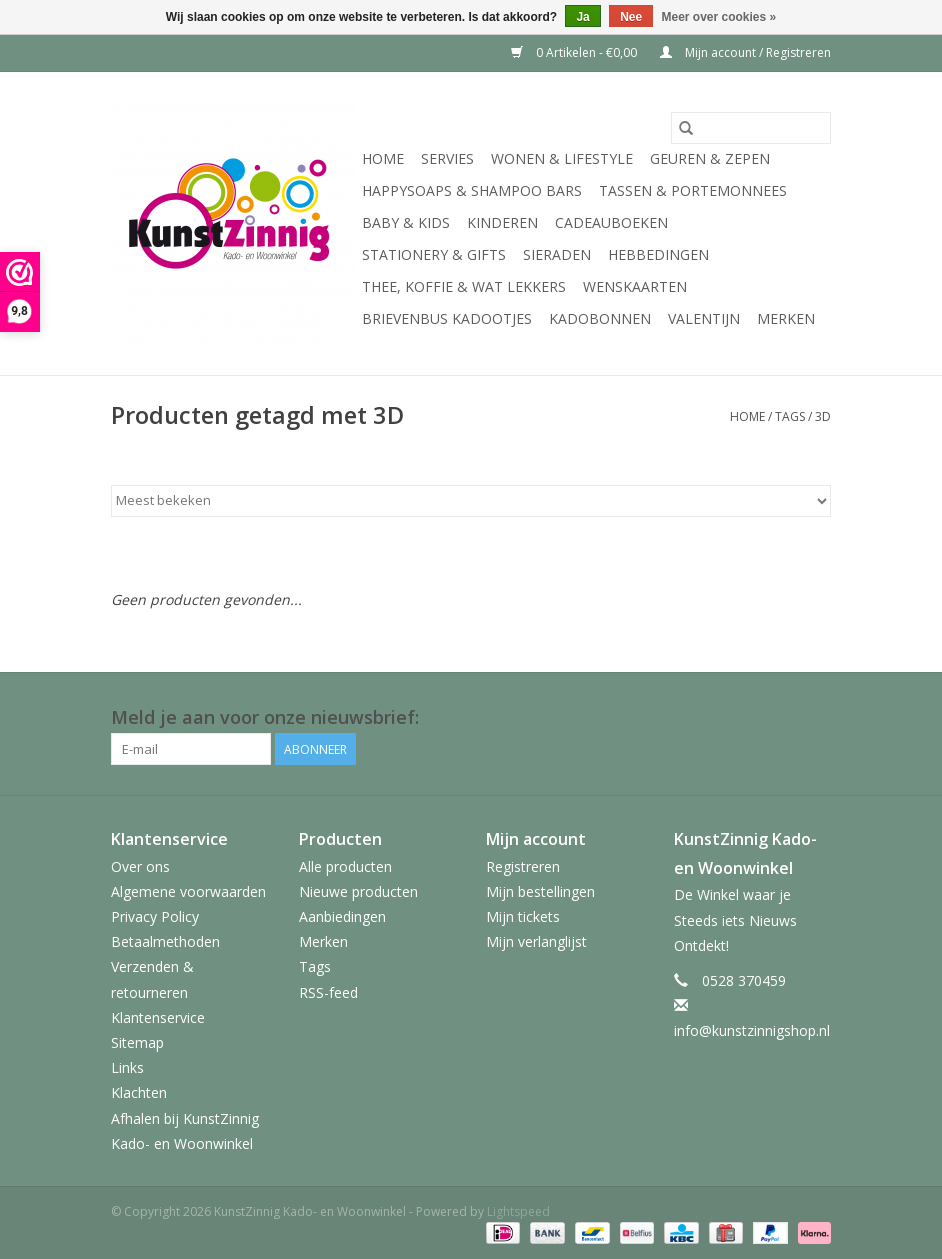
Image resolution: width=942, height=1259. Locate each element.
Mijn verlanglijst (536, 941)
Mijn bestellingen (540, 891)
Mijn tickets (523, 916)
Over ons (140, 866)
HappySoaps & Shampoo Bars (472, 190)
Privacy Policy (155, 916)
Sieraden (557, 254)
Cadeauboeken (611, 222)
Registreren (523, 866)
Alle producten (345, 866)
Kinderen (502, 222)
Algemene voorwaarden (188, 891)
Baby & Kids (406, 222)
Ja (582, 17)
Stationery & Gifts (434, 254)
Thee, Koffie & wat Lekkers (464, 286)
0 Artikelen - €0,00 (575, 52)
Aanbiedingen (342, 916)
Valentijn (704, 318)
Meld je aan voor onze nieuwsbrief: (265, 717)
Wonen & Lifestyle (562, 158)
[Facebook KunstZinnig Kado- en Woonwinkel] (815, 718)
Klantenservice (158, 1017)
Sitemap (137, 1042)
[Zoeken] (751, 128)
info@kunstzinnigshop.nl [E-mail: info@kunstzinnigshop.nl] (752, 1030)
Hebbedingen (658, 254)
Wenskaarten (635, 286)
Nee (631, 17)
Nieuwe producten (358, 891)
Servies (447, 158)
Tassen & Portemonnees (693, 190)
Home (383, 158)
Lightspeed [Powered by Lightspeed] (518, 1211)
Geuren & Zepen (710, 158)
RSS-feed (328, 992)
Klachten (139, 1092)
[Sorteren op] (471, 501)
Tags (790, 416)
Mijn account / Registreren (745, 52)
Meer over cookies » (719, 17)
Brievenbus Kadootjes (447, 318)
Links (127, 1067)
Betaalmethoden (165, 941)
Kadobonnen (600, 318)
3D (823, 416)
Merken (786, 318)
